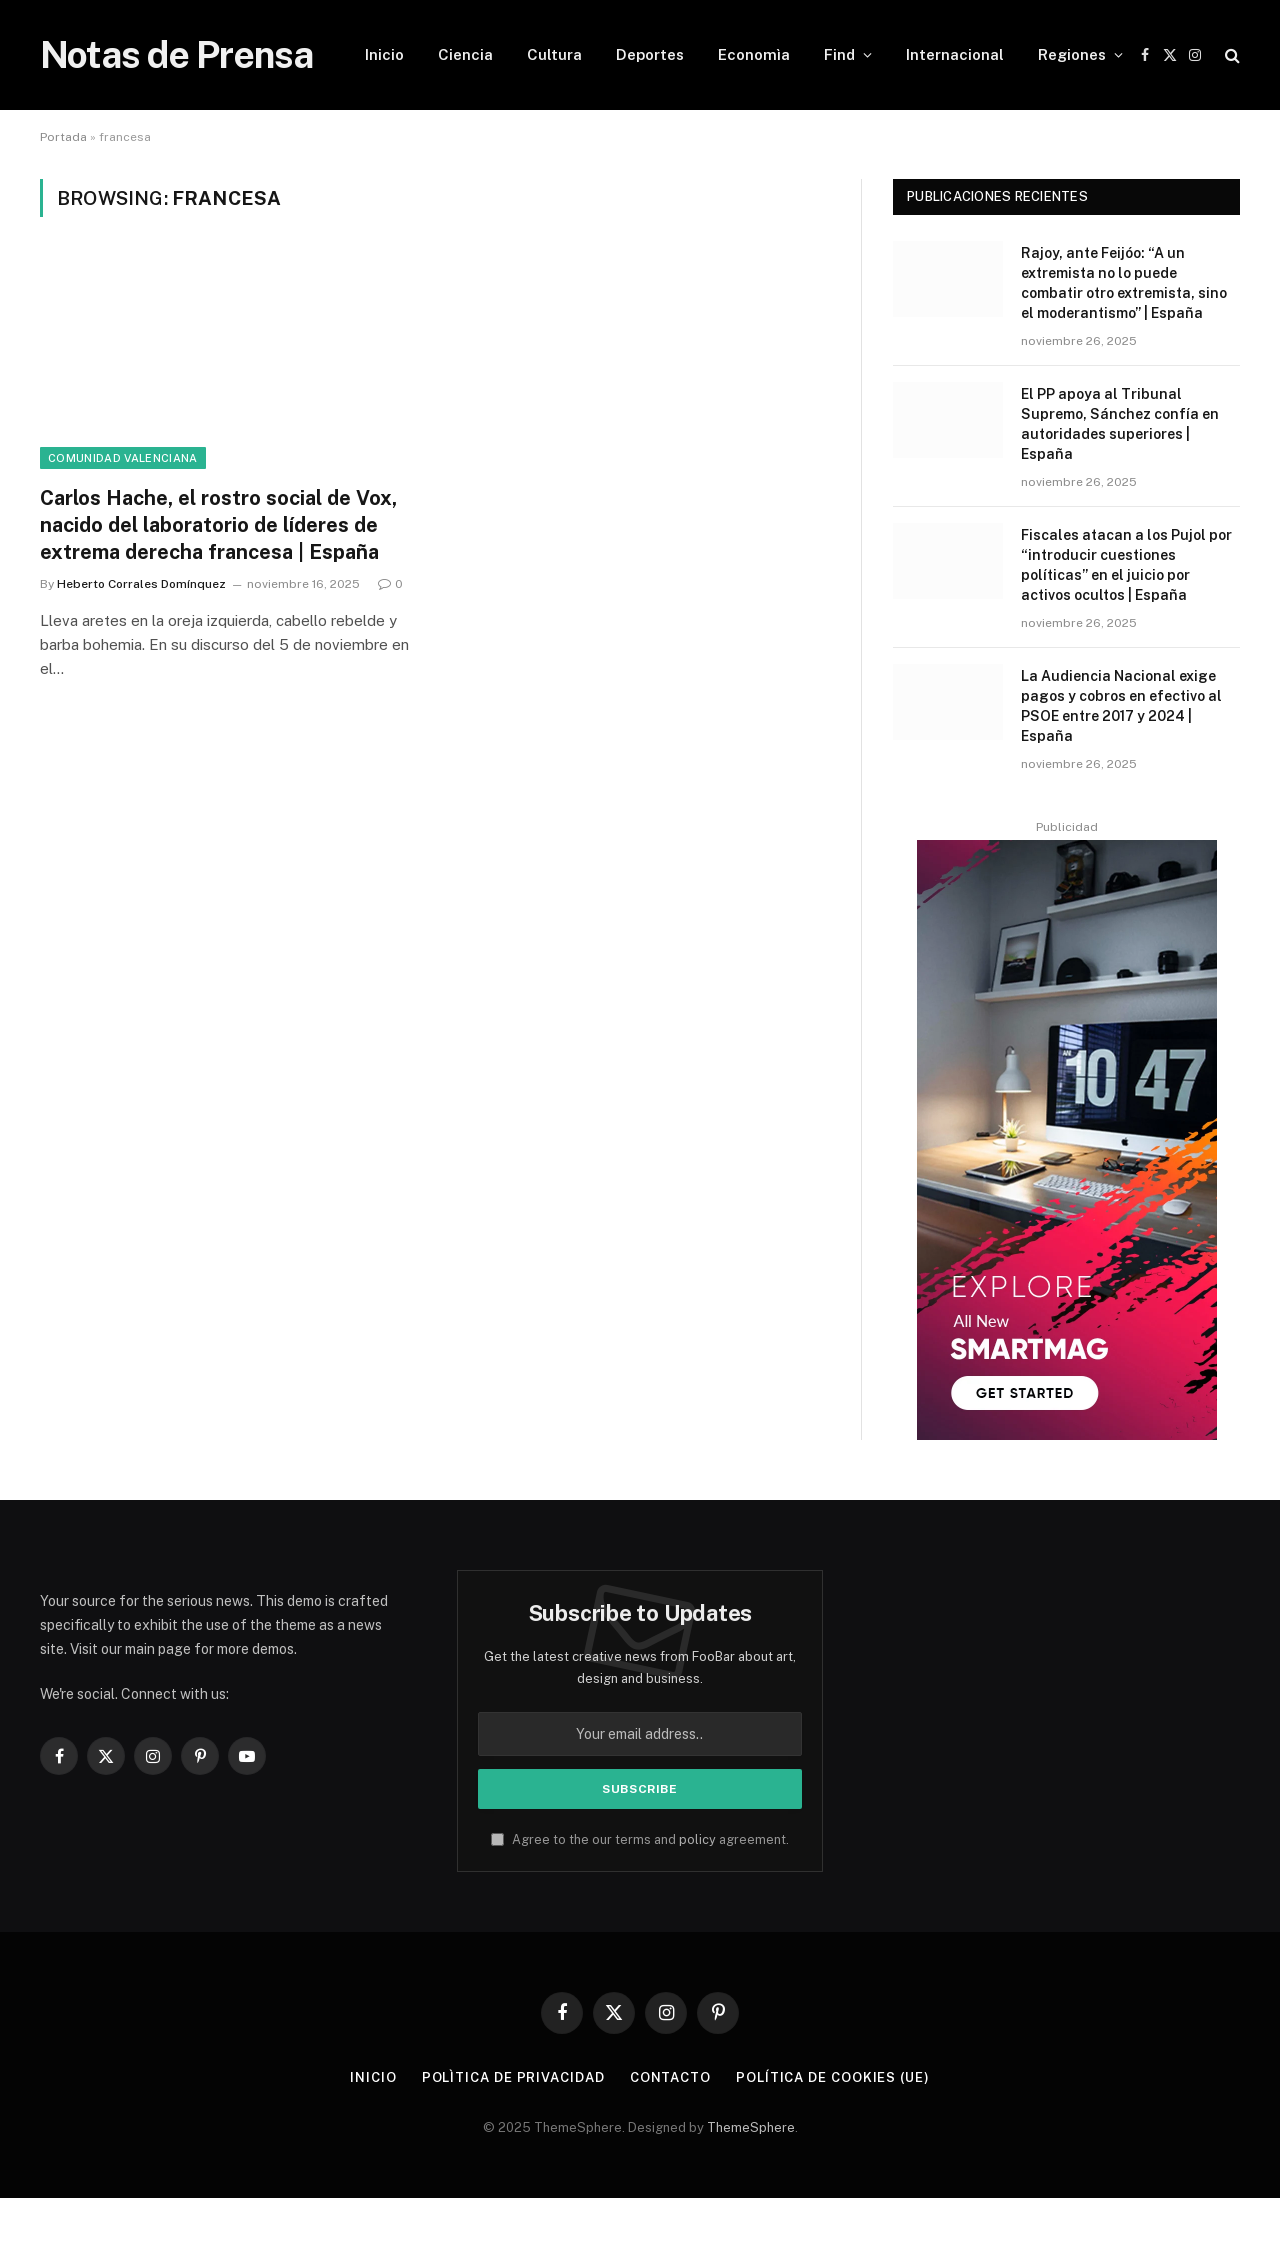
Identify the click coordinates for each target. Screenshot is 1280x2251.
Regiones (1072, 54)
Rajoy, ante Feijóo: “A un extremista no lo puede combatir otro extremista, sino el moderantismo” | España (1124, 283)
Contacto (670, 2077)
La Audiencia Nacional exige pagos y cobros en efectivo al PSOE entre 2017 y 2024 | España (1121, 706)
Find (839, 54)
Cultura (554, 54)
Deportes (650, 54)
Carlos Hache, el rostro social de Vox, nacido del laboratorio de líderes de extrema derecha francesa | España (218, 525)
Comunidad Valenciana (123, 458)
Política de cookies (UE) (833, 2077)
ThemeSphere (751, 2127)
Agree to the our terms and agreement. (640, 1839)
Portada (63, 137)
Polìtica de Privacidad (513, 2077)
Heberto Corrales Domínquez (141, 584)
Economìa (754, 54)
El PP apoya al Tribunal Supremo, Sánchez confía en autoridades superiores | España (1120, 424)
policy (697, 1839)
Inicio (384, 54)
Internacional (955, 54)
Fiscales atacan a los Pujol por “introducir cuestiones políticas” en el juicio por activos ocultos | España (1126, 565)
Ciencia (465, 54)
